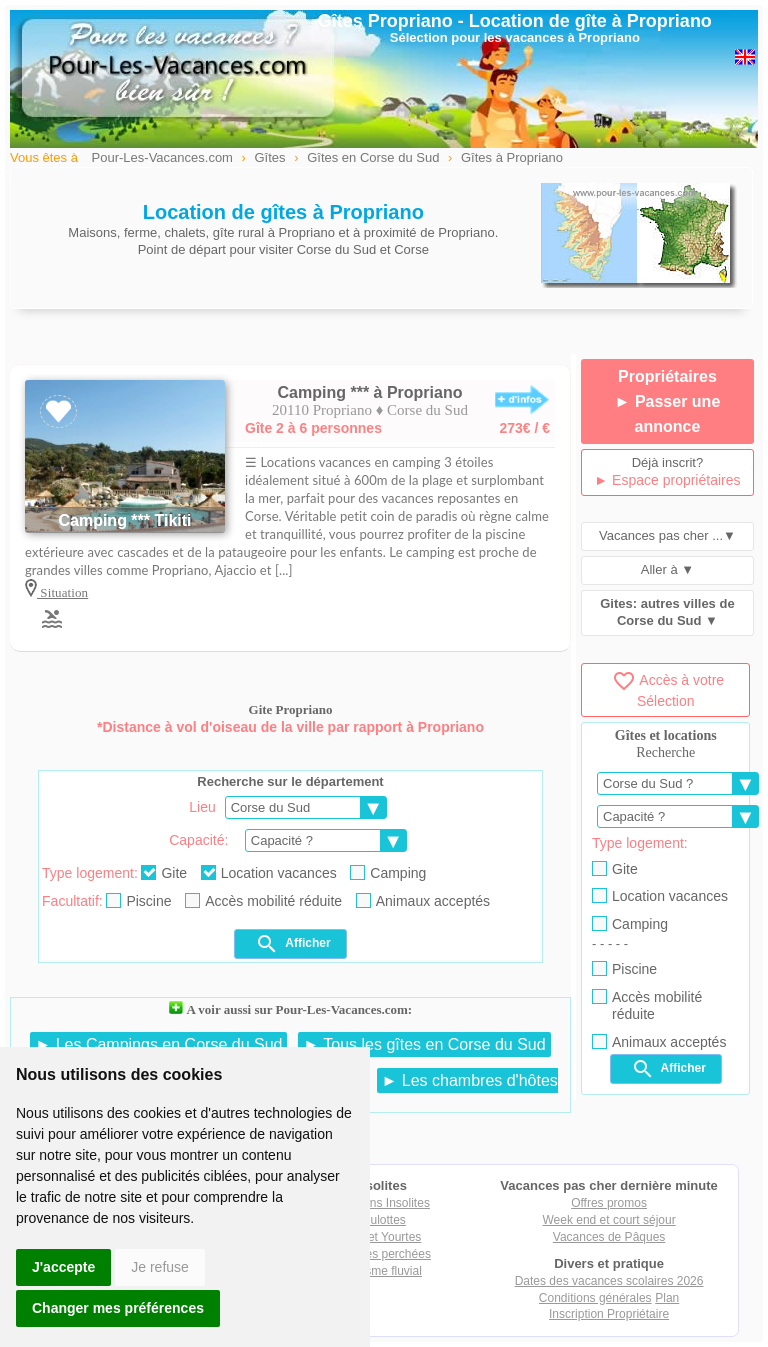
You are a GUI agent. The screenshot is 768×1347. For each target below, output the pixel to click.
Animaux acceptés (423, 901)
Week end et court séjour (608, 1220)
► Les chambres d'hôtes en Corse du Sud (393, 1090)
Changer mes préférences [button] (118, 1308)
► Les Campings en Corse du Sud (158, 1044)
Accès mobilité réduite (263, 901)
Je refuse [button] (160, 1267)
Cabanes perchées (380, 1254)
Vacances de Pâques (609, 1237)
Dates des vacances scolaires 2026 (609, 1281)
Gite (164, 873)
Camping (388, 873)
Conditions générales (595, 1298)
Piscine (138, 901)
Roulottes (380, 1220)
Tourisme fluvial (380, 1271)
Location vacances (269, 873)
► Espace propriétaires (667, 480)
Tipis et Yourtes (381, 1237)
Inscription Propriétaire (609, 1314)
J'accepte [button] (63, 1267)
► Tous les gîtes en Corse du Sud (424, 1044)
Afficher (292, 944)
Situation (62, 592)
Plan (667, 1298)
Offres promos (609, 1203)
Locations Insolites (380, 1203)
